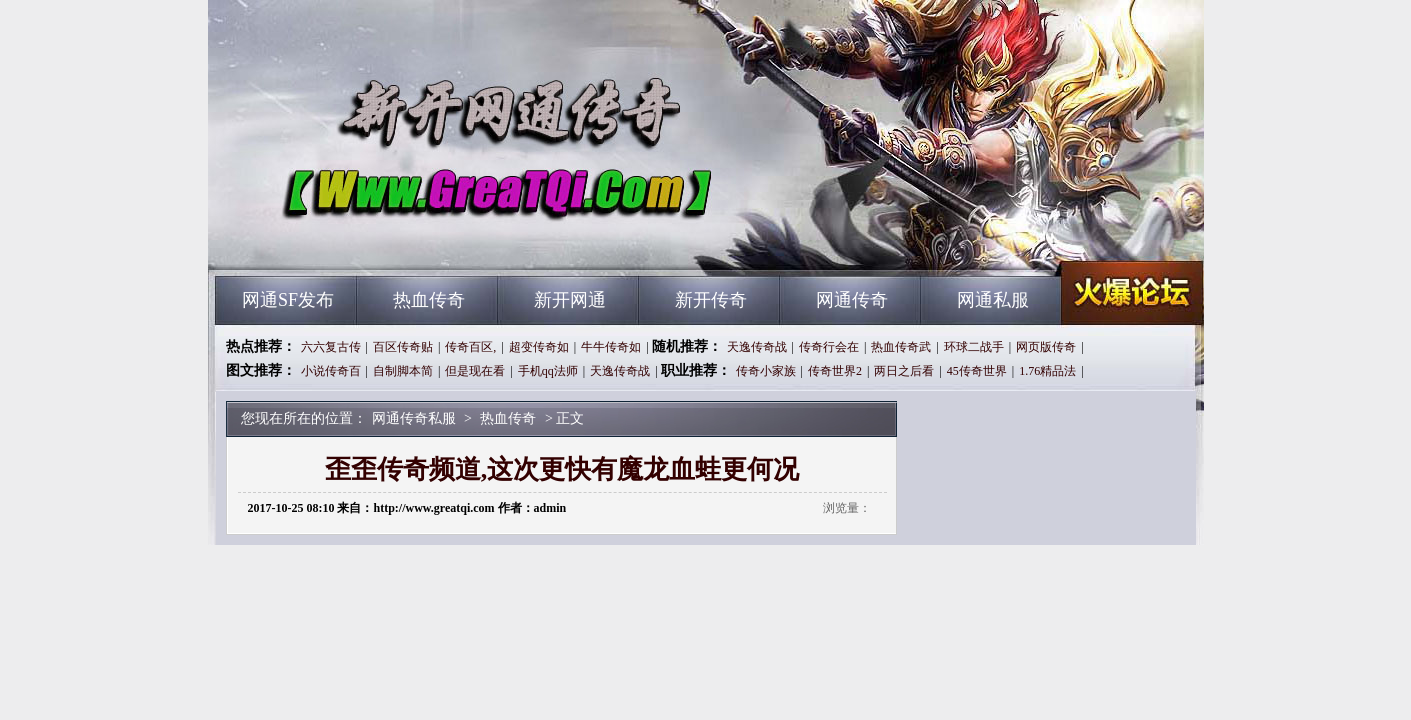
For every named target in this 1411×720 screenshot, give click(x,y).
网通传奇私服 (407, 240)
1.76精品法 (1047, 371)
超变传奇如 (539, 347)
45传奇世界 (977, 371)
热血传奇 (429, 300)
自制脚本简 (403, 371)
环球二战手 (974, 347)
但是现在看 (475, 371)
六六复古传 (331, 347)
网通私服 (993, 300)
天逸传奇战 (757, 347)
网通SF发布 (288, 300)
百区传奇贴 (403, 347)
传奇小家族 (766, 371)
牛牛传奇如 (611, 347)
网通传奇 (852, 300)
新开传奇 (711, 300)
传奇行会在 (829, 347)
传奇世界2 (835, 371)
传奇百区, (470, 347)
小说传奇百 (331, 371)
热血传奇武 (901, 347)
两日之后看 (904, 371)
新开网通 (570, 300)
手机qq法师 (548, 371)
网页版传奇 (1046, 347)
